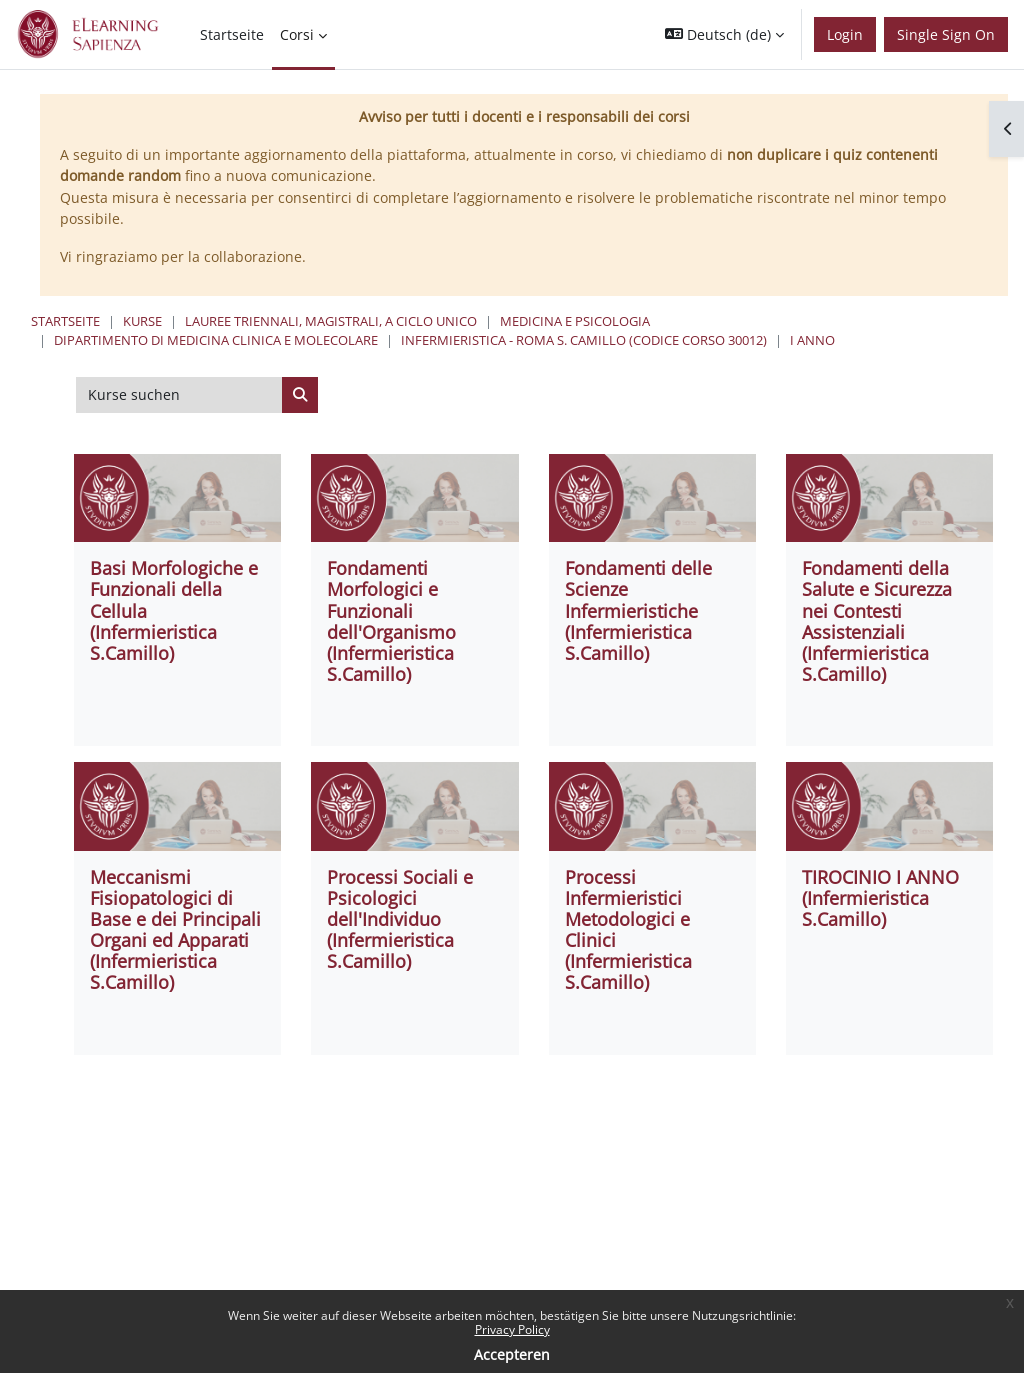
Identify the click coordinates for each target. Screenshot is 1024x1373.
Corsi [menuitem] (297, 34)
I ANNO (812, 340)
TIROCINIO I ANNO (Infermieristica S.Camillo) (880, 898)
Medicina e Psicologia (575, 321)
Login (845, 34)
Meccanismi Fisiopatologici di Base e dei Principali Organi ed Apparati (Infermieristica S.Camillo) (175, 929)
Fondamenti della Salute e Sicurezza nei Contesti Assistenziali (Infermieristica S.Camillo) (877, 620)
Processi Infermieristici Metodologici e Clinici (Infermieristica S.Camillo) (628, 929)
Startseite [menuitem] (232, 34)
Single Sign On (946, 34)
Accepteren (512, 1354)
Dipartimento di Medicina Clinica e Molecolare (216, 340)
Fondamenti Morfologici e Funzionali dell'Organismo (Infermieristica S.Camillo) (391, 620)
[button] (724, 34)
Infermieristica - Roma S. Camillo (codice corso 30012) (584, 340)
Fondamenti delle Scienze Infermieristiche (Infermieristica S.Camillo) (638, 610)
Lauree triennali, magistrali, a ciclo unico (331, 321)
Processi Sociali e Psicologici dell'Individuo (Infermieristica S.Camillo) (400, 919)
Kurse (142, 321)
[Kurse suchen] (179, 395)
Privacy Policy (512, 1329)
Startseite (65, 321)
